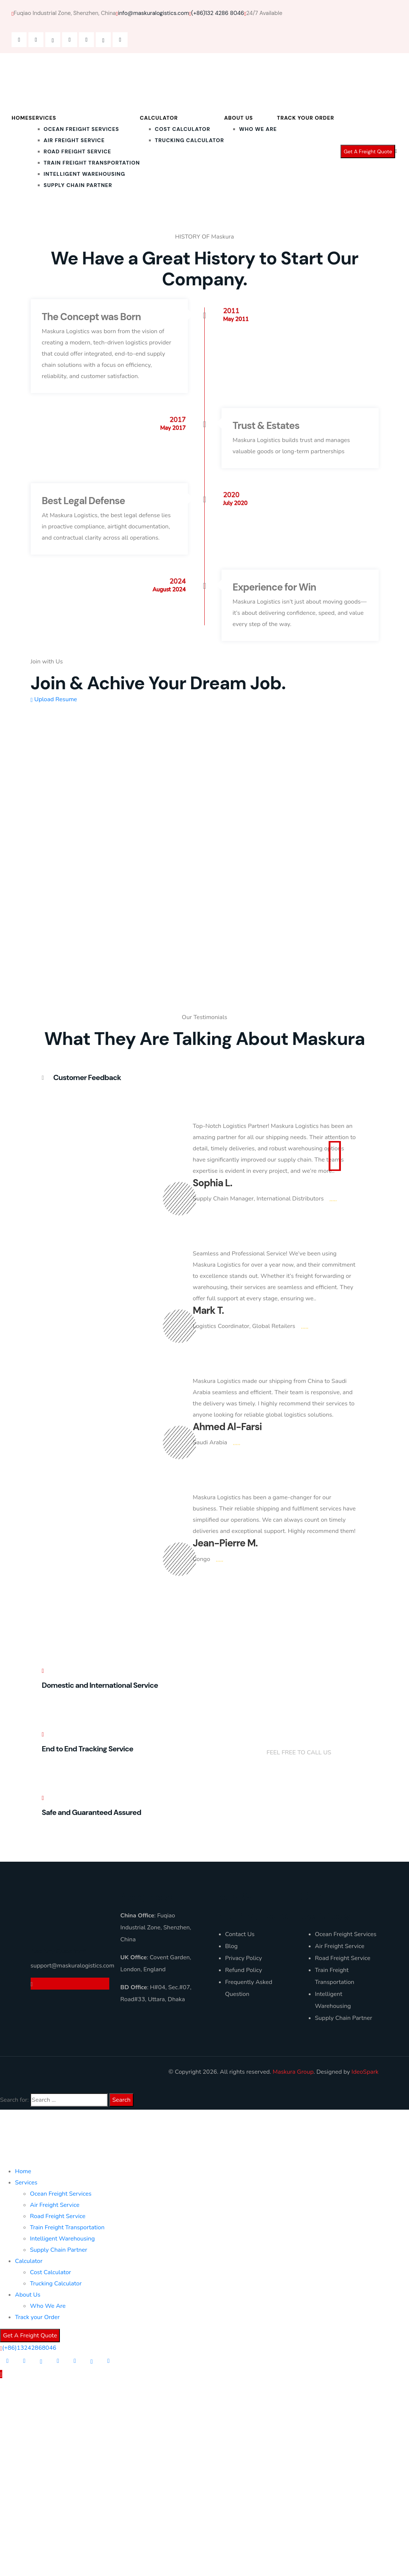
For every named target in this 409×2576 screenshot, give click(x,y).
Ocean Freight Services (81, 129)
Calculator (159, 117)
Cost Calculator (182, 129)
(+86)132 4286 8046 (217, 13)
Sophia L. (212, 1183)
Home (20, 117)
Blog (231, 1946)
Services (43, 117)
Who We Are (258, 129)
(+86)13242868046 (29, 2348)
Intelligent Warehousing (84, 174)
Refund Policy (243, 1970)
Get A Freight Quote (368, 151)
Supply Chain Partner (78, 185)
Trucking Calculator (189, 140)
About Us (238, 117)
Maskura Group (293, 2072)
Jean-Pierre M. (225, 1543)
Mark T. (208, 1310)
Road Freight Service (78, 151)
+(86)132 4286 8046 (295, 1741)
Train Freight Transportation (92, 162)
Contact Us (240, 1934)
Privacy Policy (243, 1958)
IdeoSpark (364, 2072)
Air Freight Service (74, 140)
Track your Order (305, 117)
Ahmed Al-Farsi (227, 1426)
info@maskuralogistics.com (152, 13)
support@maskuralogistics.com (70, 1966)
